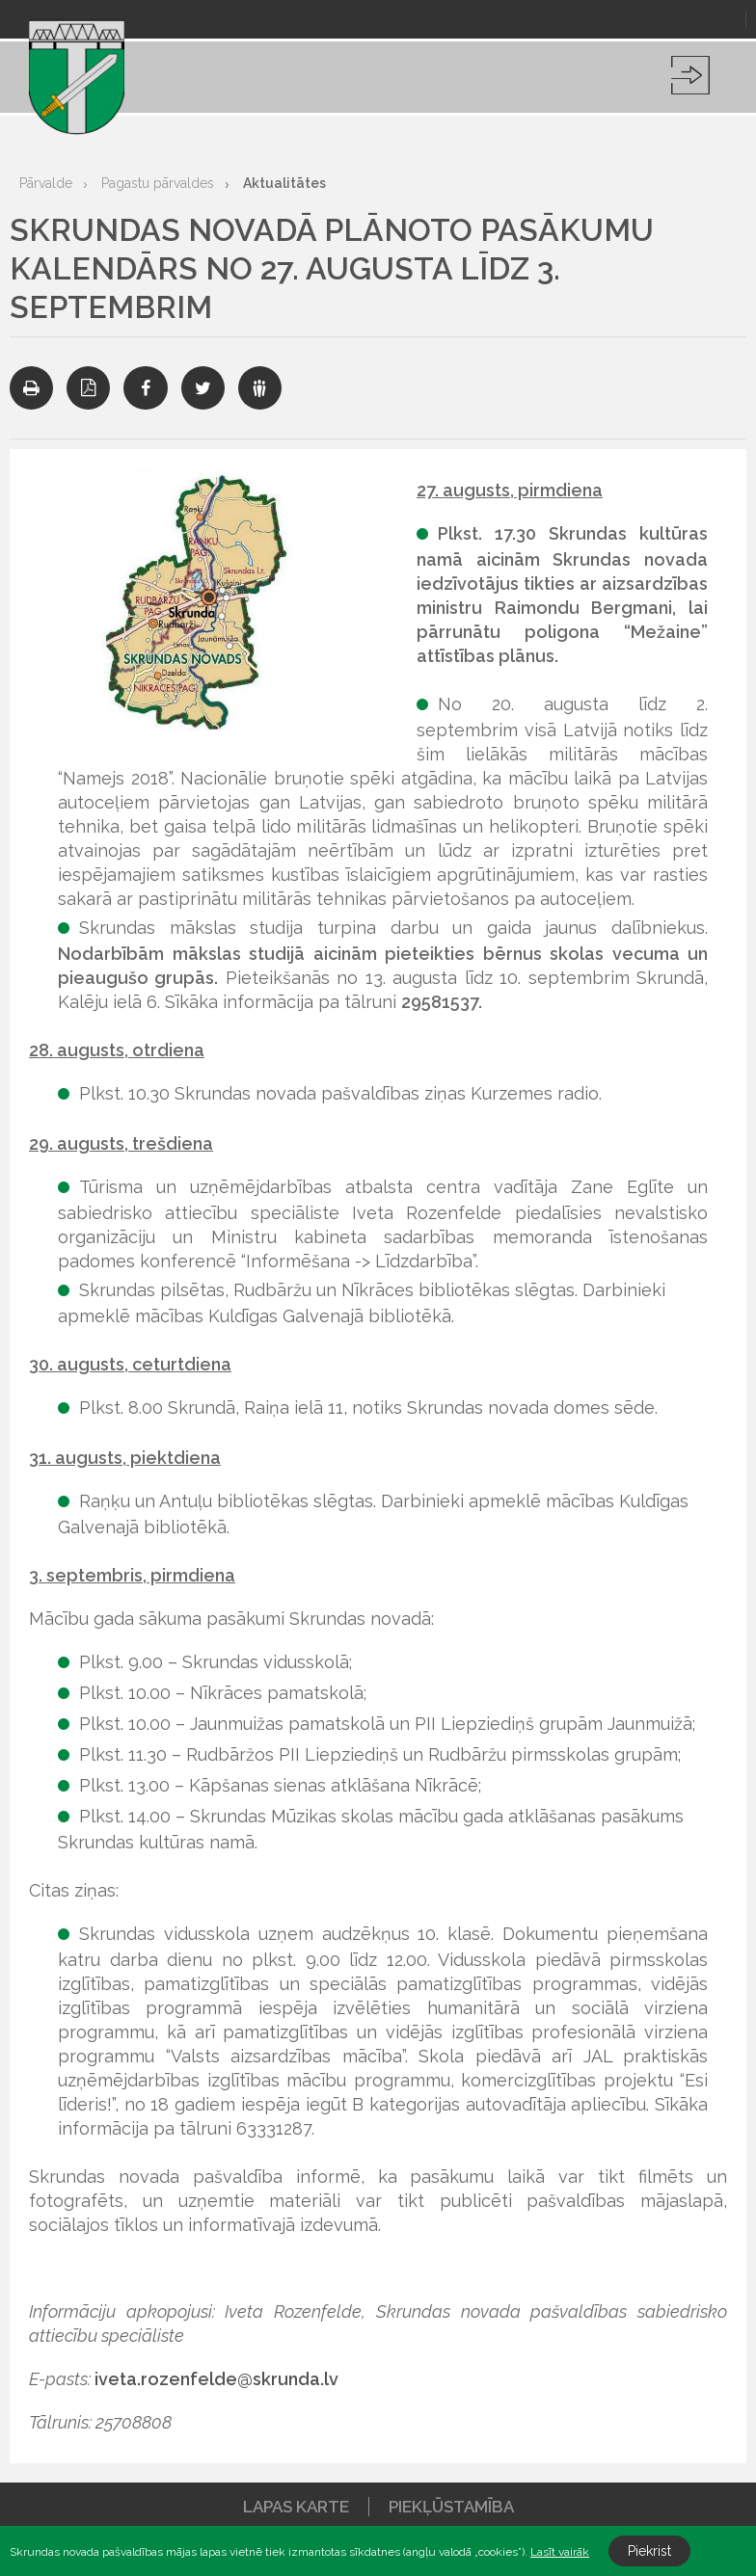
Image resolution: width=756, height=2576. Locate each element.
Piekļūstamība (451, 2506)
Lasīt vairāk (559, 2552)
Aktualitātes (284, 183)
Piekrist (649, 2551)
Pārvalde (45, 183)
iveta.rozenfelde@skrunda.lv (216, 2379)
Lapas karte (296, 2506)
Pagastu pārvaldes (157, 183)
